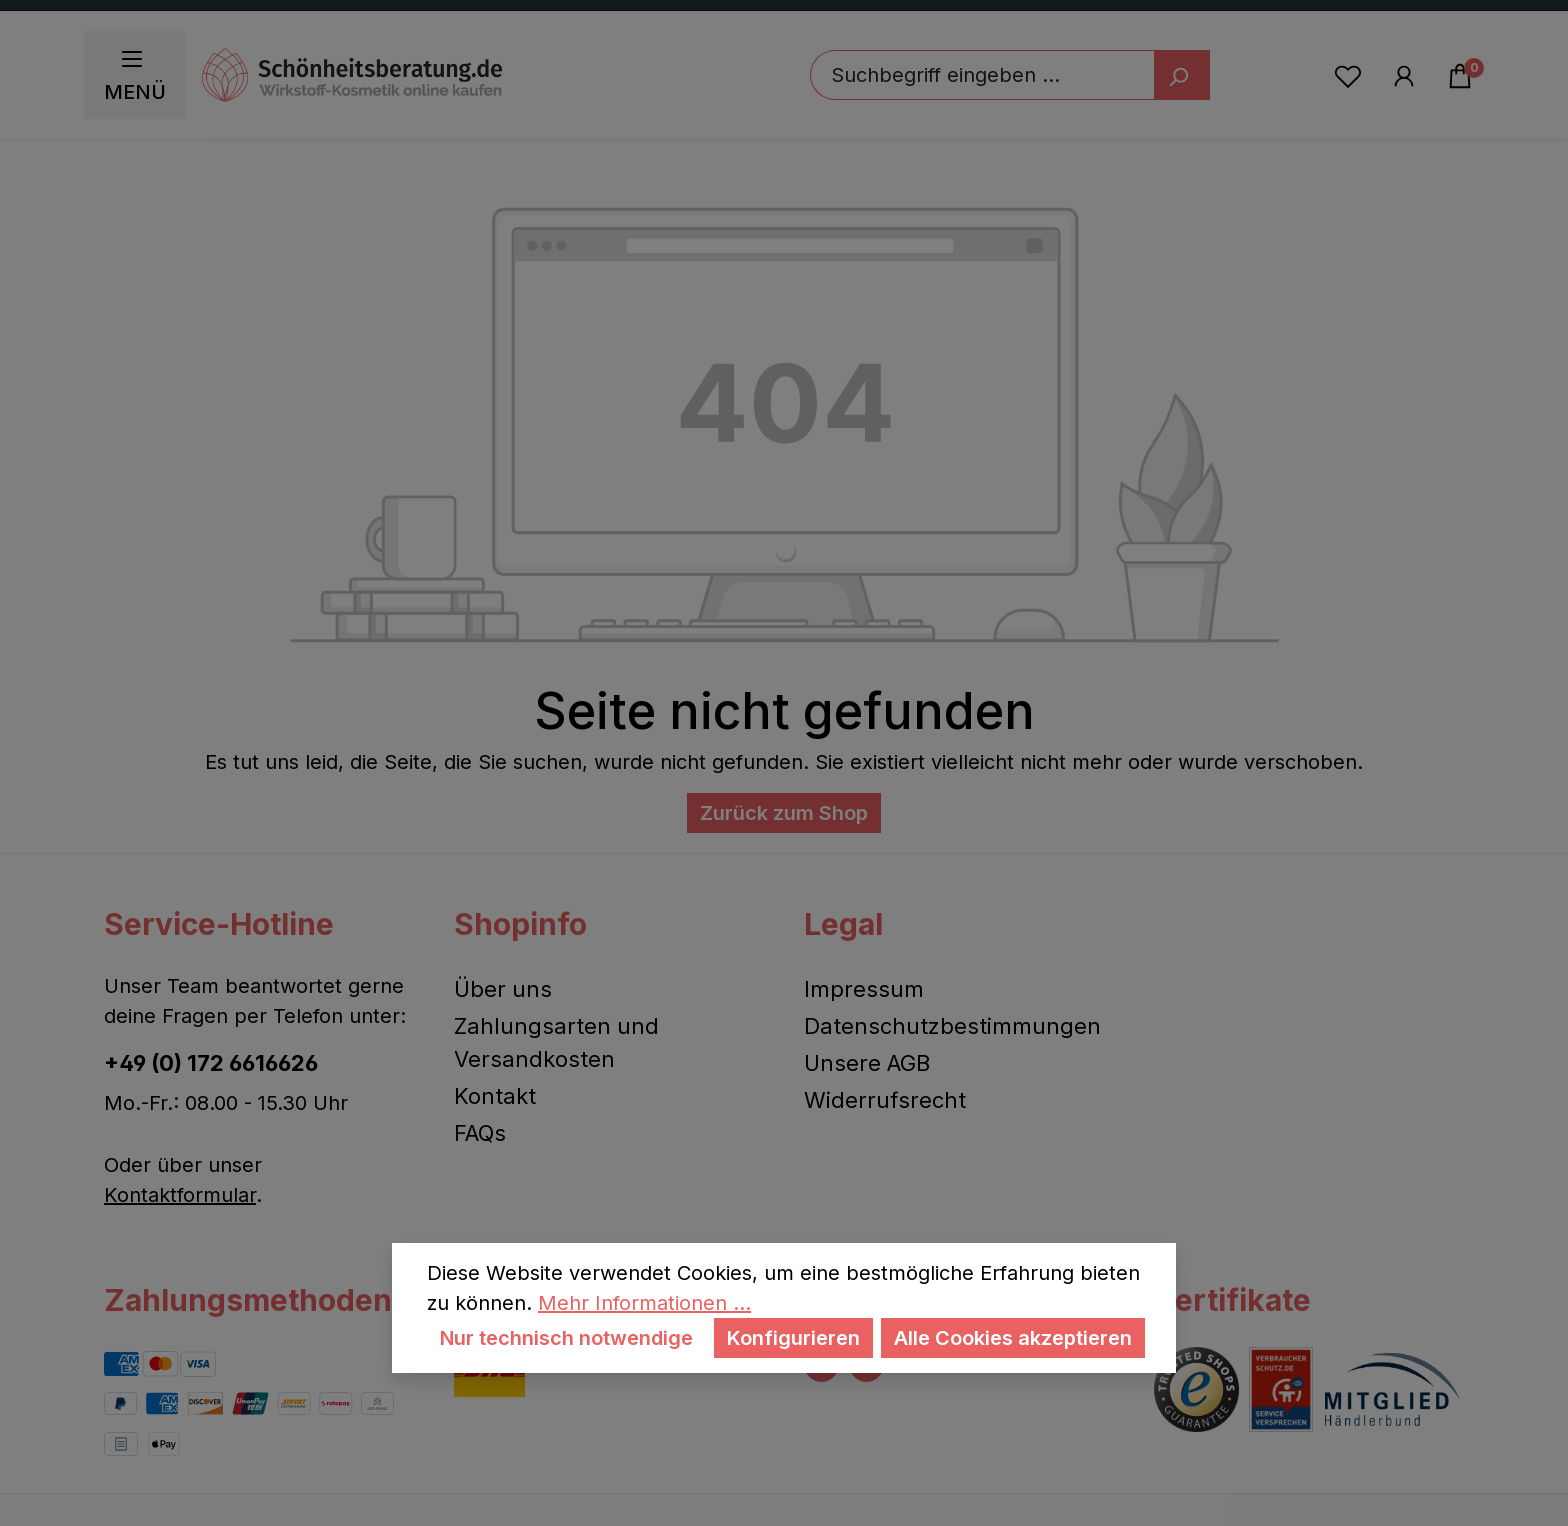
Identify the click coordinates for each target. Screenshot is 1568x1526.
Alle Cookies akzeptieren (1013, 1338)
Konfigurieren (793, 1338)
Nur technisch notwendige (566, 1338)
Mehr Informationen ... (644, 1303)
